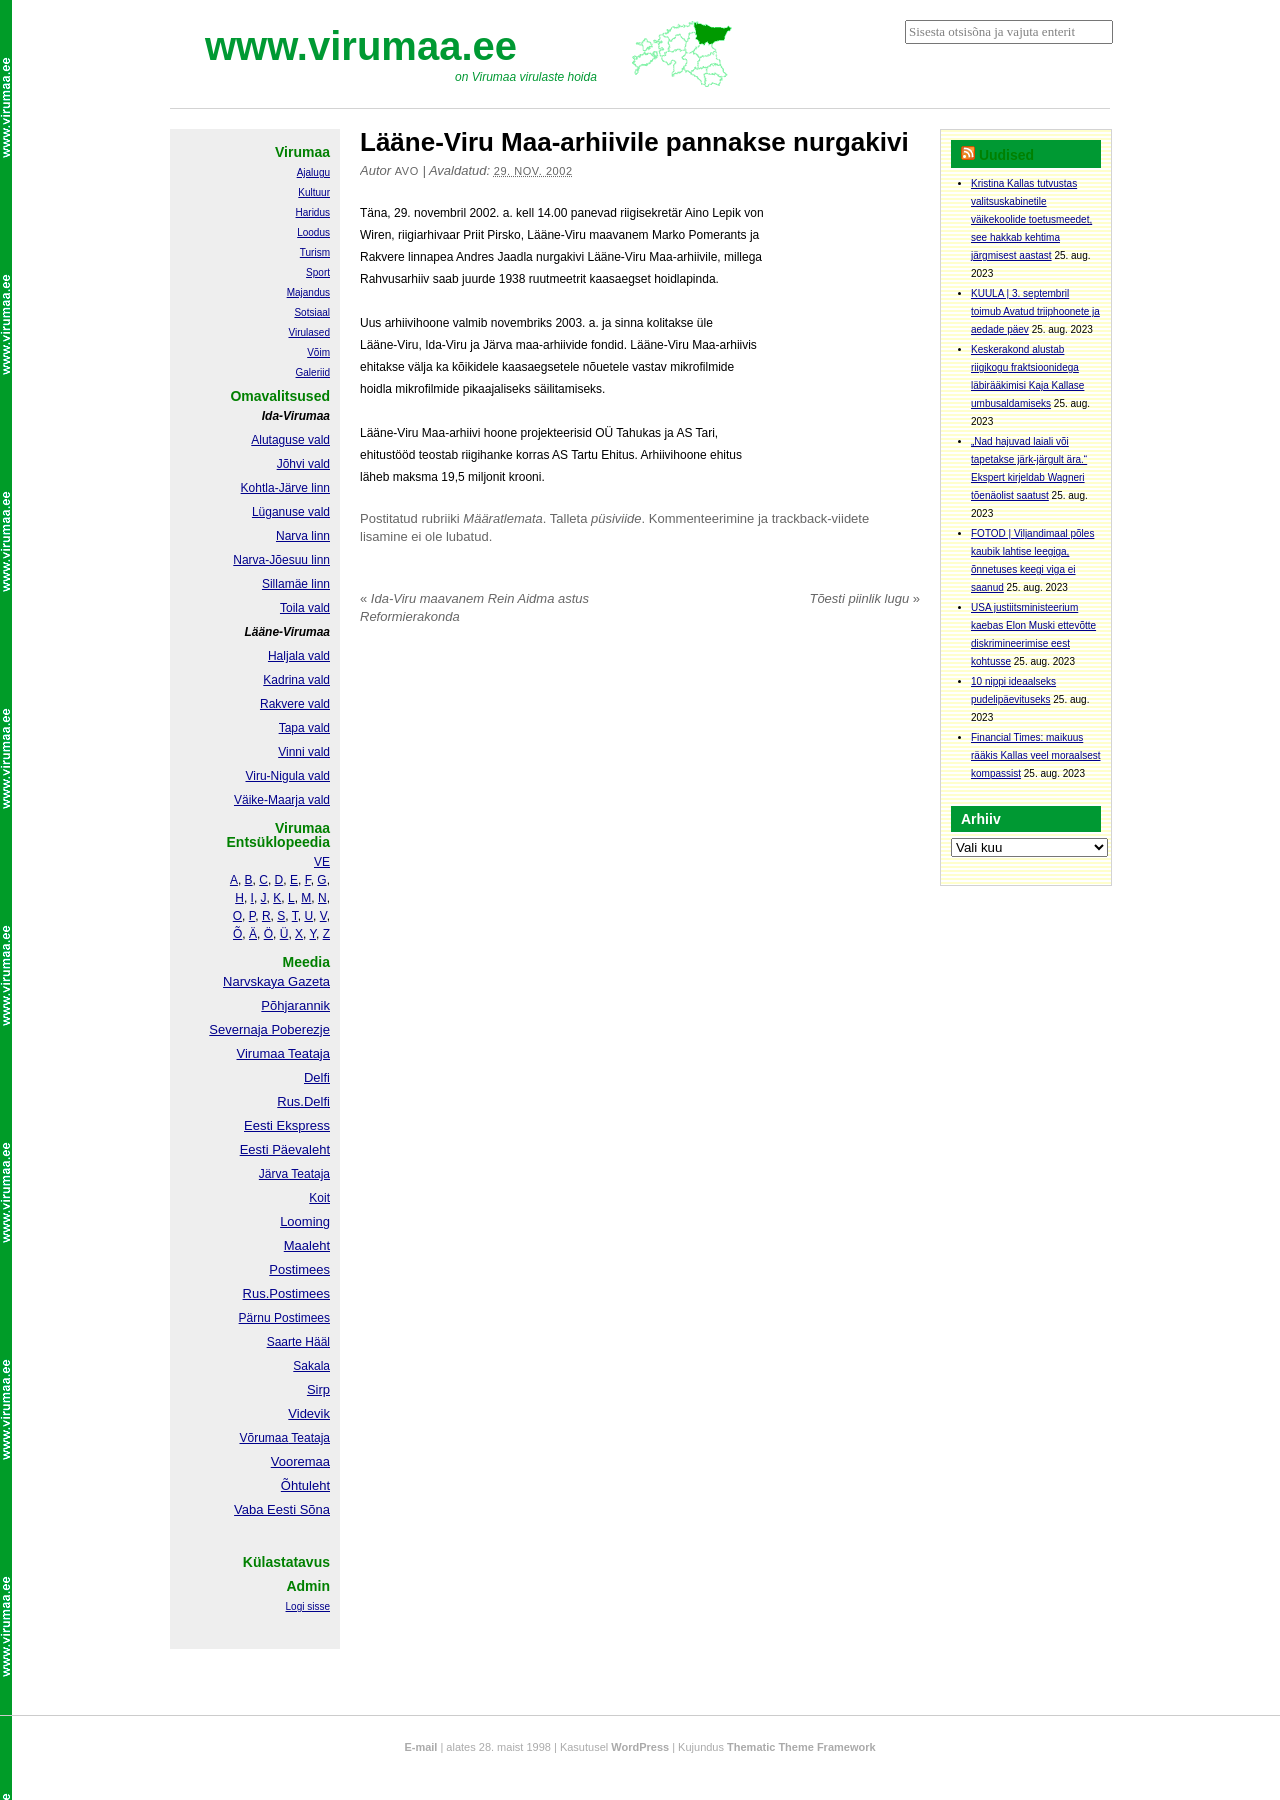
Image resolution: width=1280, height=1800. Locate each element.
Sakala (311, 1366)
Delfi (317, 1077)
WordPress (640, 1747)
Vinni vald (304, 752)
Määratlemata (502, 518)
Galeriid (313, 372)
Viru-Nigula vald (288, 776)
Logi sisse (308, 1606)
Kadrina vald (296, 680)
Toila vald (305, 608)
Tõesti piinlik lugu (864, 598)
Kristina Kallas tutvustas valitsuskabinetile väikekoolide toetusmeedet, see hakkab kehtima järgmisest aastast (1031, 219)
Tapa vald (304, 728)
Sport (318, 272)
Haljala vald (299, 656)
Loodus (313, 232)
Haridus (313, 212)
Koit (319, 1198)
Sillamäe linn (296, 584)
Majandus (308, 292)
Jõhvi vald (303, 464)
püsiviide (616, 518)
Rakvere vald (295, 704)
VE (322, 862)
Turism (315, 252)
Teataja (309, 1438)
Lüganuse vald (291, 512)
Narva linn (303, 536)
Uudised (1006, 155)
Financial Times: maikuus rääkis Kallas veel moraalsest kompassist (1036, 755)
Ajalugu (313, 172)
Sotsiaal (312, 312)
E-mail (420, 1747)
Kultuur (314, 192)
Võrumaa (263, 1438)
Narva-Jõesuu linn (281, 560)
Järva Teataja (294, 1174)
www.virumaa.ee (361, 46)
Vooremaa (300, 1461)
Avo (407, 171)
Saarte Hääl (298, 1342)
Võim (318, 352)
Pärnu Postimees (284, 1318)
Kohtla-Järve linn (285, 488)
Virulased (309, 332)
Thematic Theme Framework (801, 1747)
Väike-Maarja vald (282, 800)
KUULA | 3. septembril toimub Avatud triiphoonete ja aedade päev (1035, 311)
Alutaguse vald (290, 440)
